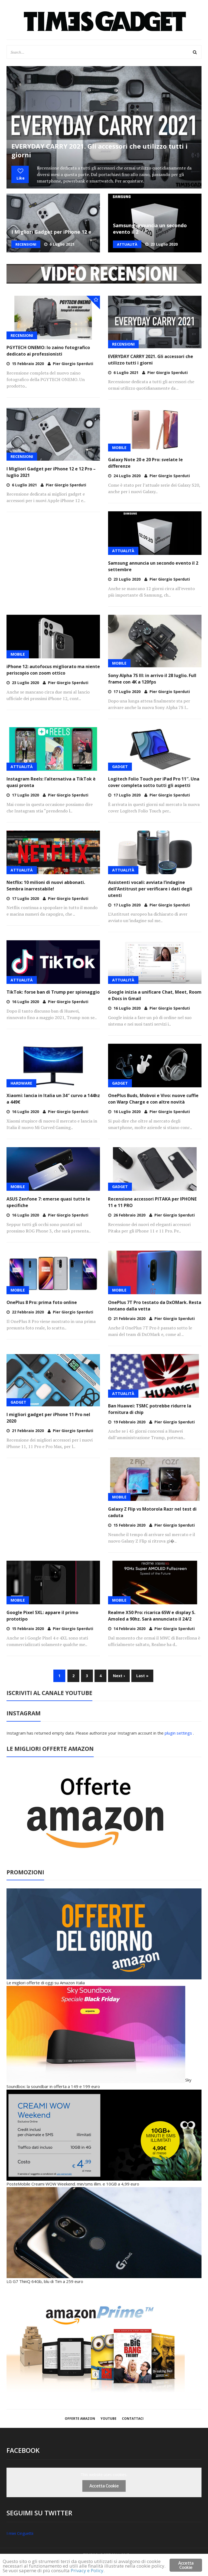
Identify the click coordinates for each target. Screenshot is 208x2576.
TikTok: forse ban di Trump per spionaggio (53, 992)
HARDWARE (21, 1083)
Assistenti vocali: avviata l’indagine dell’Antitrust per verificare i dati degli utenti (150, 888)
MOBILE (119, 447)
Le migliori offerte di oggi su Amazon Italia (45, 1982)
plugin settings (179, 1733)
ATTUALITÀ (127, 244)
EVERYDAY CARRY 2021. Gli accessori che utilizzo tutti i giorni (99, 150)
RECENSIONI (25, 244)
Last (142, 1675)
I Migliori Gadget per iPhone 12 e (51, 232)
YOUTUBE (108, 2418)
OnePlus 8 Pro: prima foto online (41, 1302)
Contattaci (133, 2418)
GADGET (120, 766)
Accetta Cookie (104, 2486)
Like (20, 174)
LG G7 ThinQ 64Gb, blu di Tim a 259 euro (44, 2281)
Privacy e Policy (87, 2570)
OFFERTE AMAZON (80, 2418)
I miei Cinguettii (19, 2533)
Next (119, 1675)
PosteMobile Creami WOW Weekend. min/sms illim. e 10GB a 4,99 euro (72, 2184)
